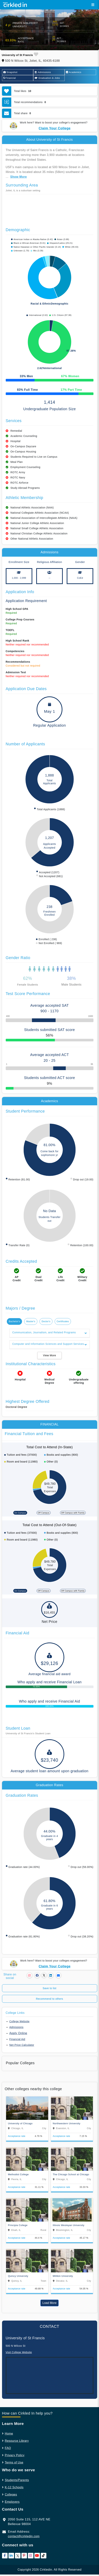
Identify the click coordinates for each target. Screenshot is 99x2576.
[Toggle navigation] (92, 4)
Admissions (16, 2027)
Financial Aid (17, 2039)
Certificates (63, 1321)
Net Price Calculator (21, 2044)
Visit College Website (19, 2352)
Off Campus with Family (73, 1513)
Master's (30, 1321)
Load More (49, 2302)
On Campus (20, 1513)
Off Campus (44, 1513)
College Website (19, 2021)
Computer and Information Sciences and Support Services (48, 1343)
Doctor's (46, 1321)
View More (49, 1355)
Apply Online (18, 2033)
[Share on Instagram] (29, 1975)
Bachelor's (14, 1321)
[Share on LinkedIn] (50, 1975)
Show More (18, 176)
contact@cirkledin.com (24, 2536)
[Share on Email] (58, 1975)
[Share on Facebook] (37, 1975)
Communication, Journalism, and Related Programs (44, 1332)
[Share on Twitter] (44, 1976)
